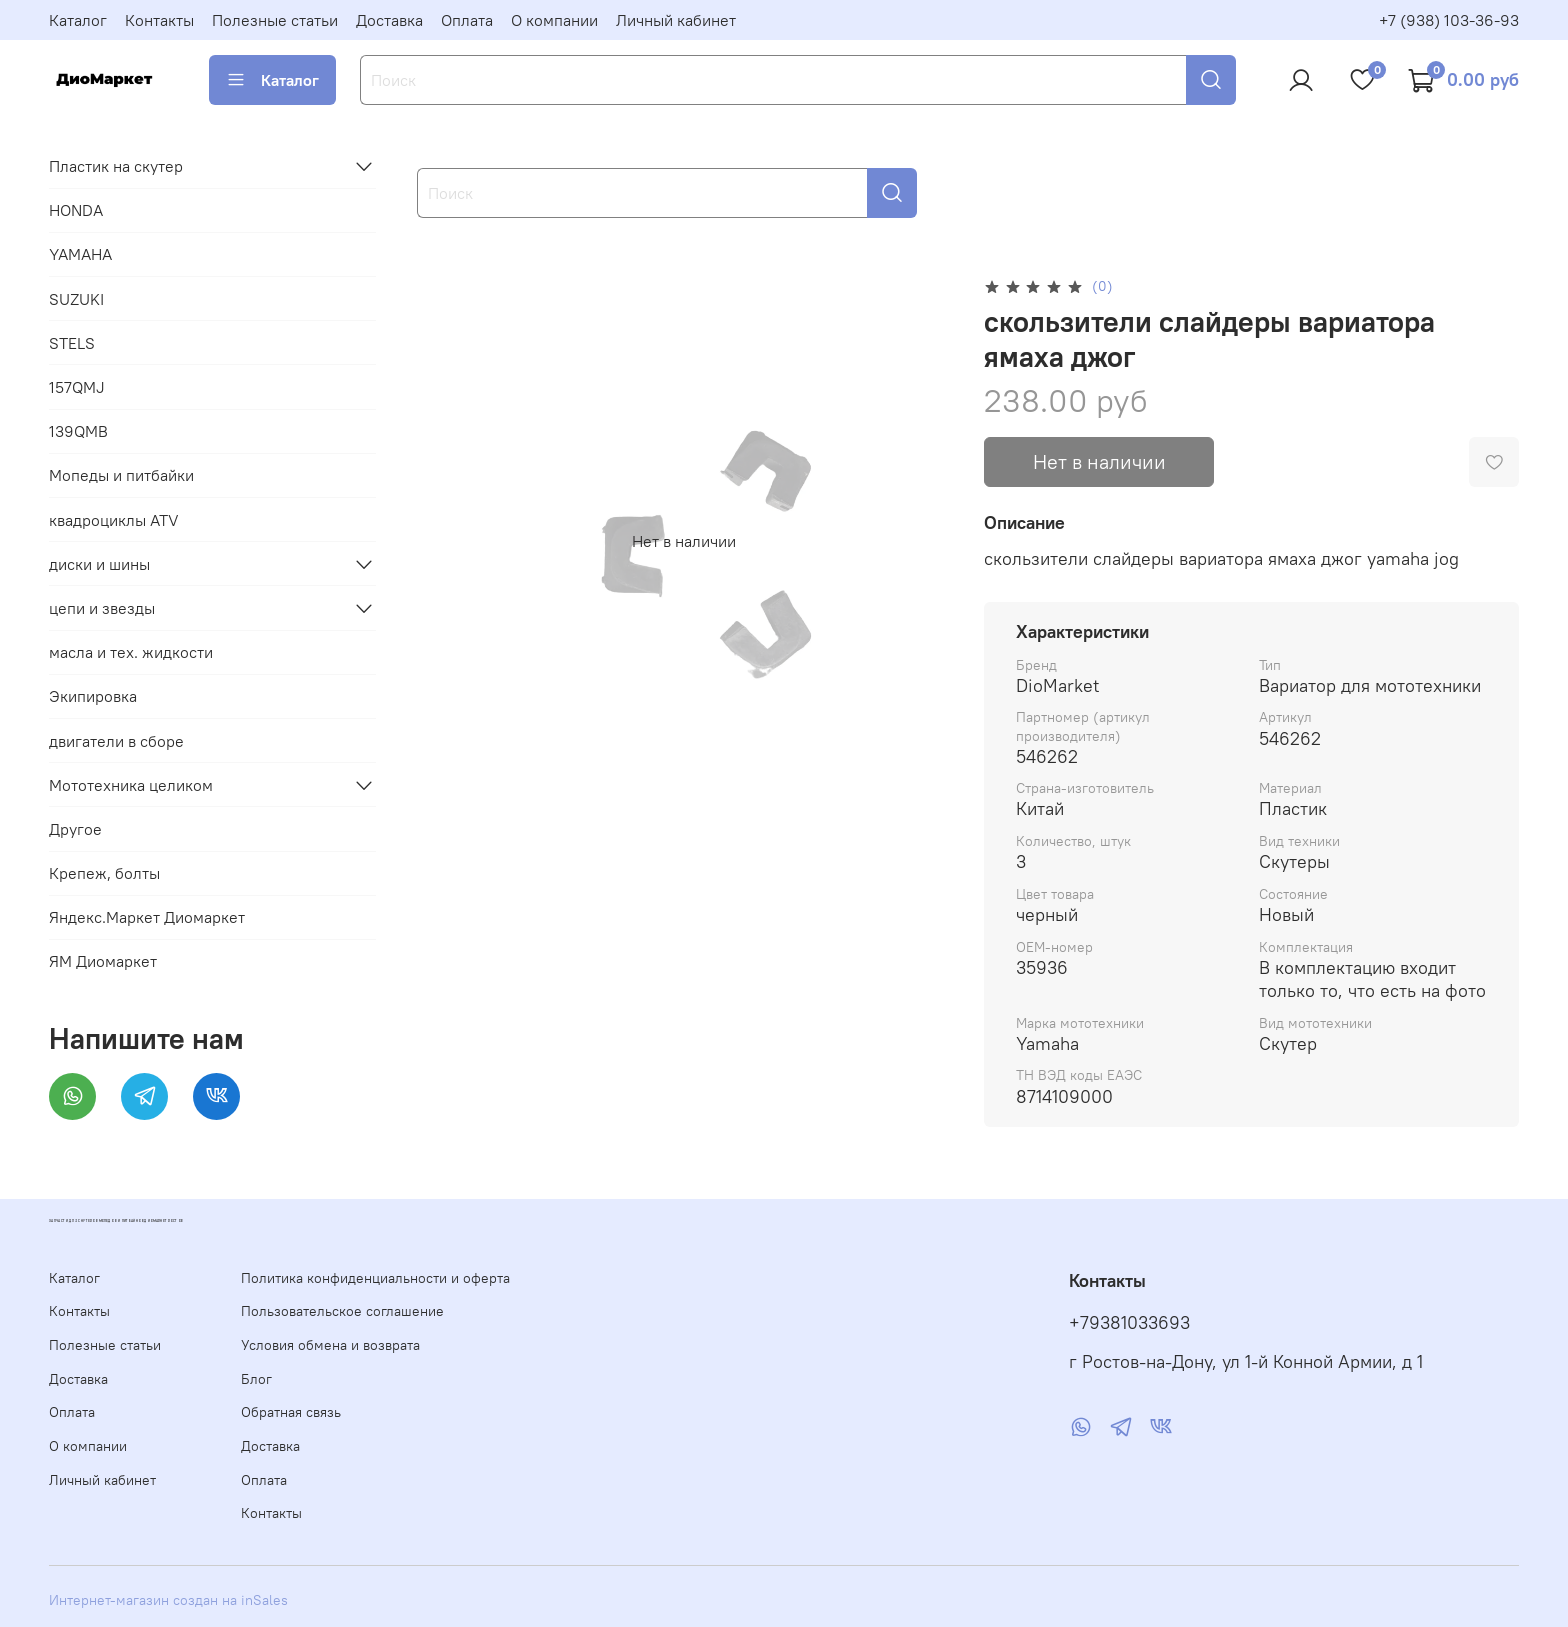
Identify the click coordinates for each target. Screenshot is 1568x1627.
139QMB (78, 431)
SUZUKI (76, 299)
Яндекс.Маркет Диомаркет (147, 917)
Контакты (159, 20)
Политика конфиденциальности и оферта (375, 1278)
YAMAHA (80, 254)
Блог (256, 1379)
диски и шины (99, 564)
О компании (554, 20)
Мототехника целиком (131, 785)
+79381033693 (1129, 1323)
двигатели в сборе (116, 741)
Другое (75, 829)
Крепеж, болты (104, 873)
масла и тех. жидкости (131, 652)
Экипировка (93, 696)
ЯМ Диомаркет (103, 961)
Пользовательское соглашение (342, 1311)
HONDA (76, 210)
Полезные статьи (275, 20)
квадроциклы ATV (114, 520)
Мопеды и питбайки (121, 475)
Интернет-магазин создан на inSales (168, 1600)
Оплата (467, 20)
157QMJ (77, 387)
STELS (72, 343)
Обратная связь (291, 1412)
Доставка (389, 20)
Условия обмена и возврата (330, 1345)
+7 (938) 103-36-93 (1449, 20)
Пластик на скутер (116, 166)
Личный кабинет (676, 20)
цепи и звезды (102, 608)
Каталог (78, 20)
